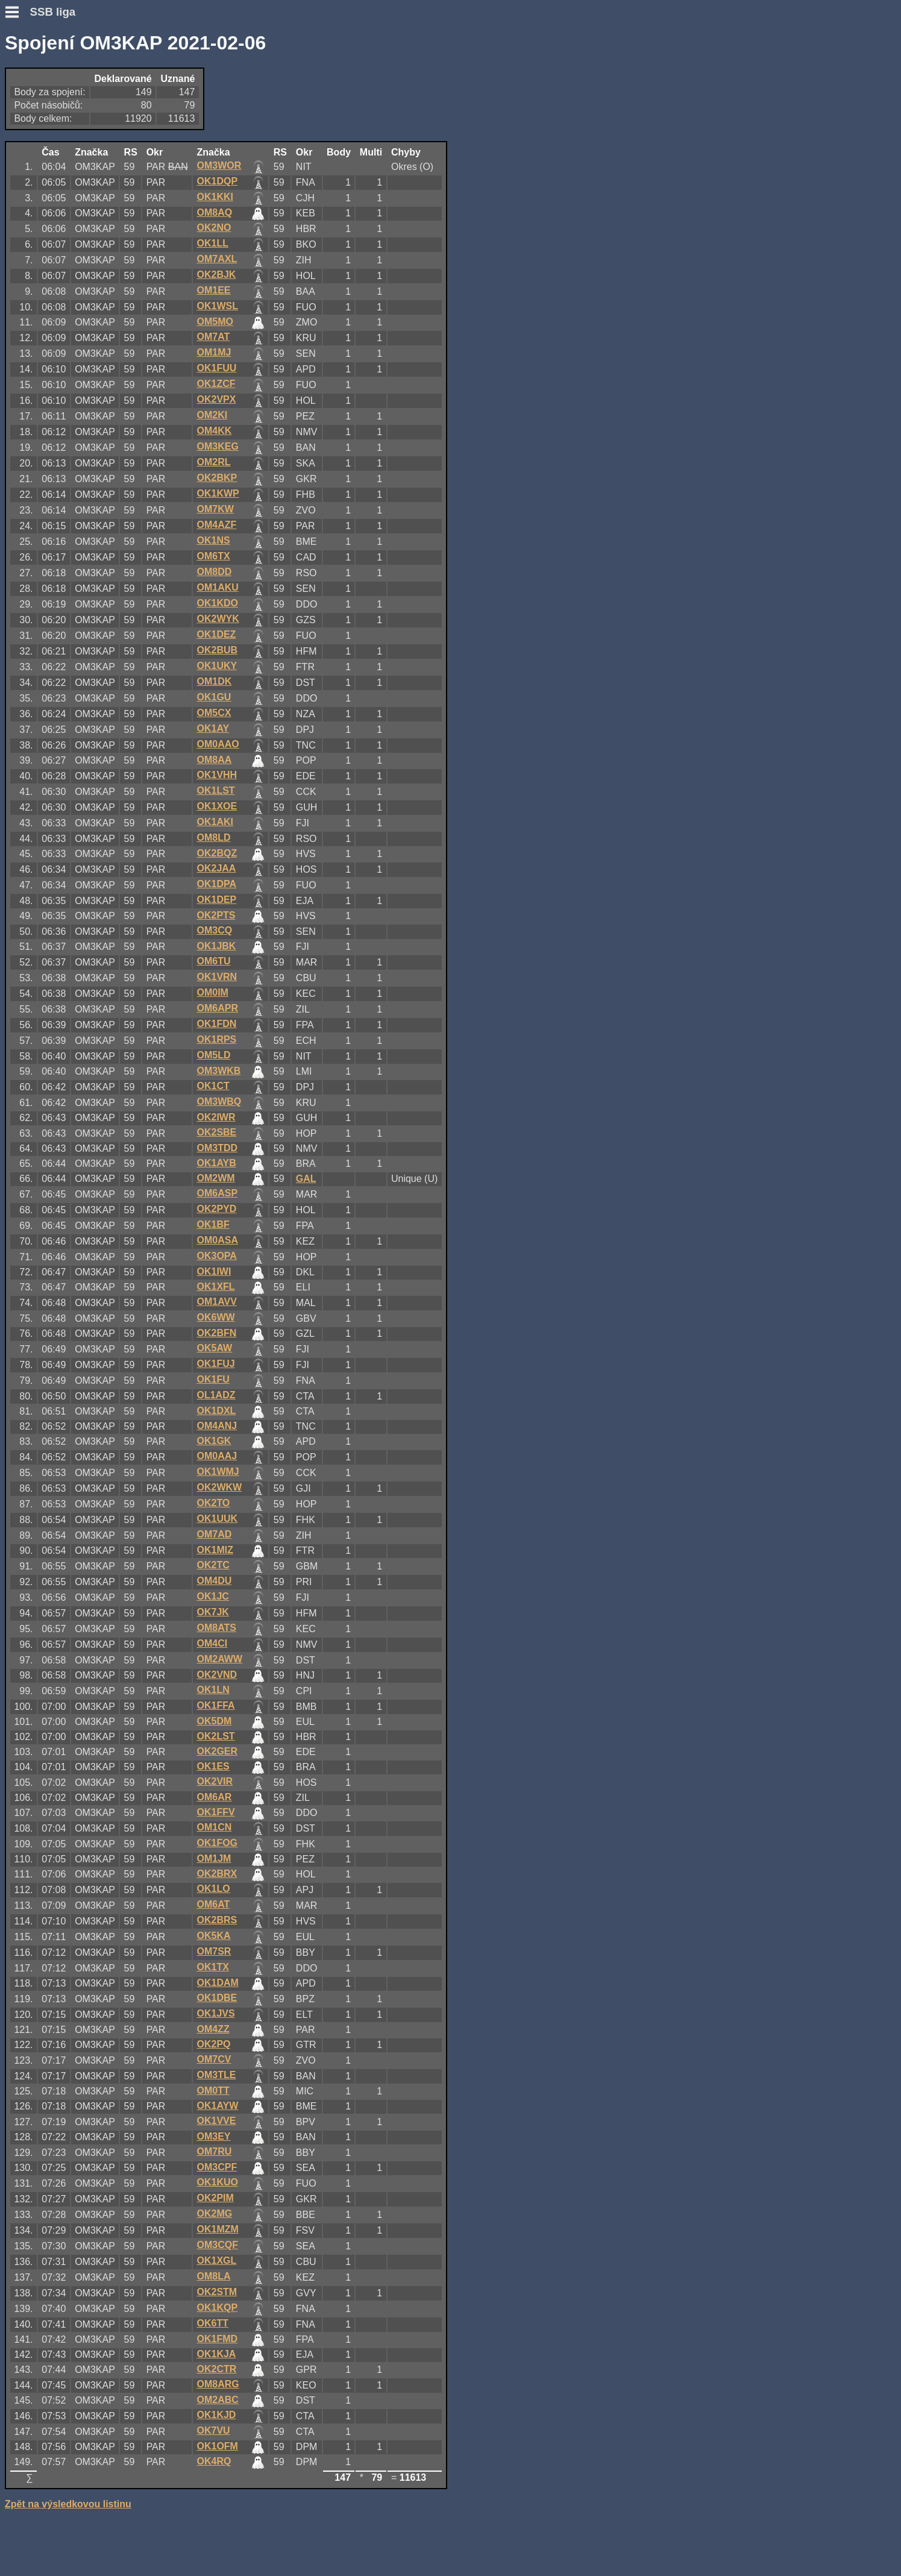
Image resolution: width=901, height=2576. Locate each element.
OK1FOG (216, 1843)
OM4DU (213, 1580)
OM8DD (213, 572)
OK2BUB (216, 650)
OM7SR (213, 1951)
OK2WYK (217, 619)
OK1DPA (216, 884)
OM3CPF (216, 2167)
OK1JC (212, 1596)
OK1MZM (217, 2229)
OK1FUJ (215, 1364)
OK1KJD (216, 2415)
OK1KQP (216, 2307)
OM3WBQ (218, 1101)
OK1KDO (216, 603)
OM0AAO (217, 744)
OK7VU (213, 2430)
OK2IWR (215, 1117)
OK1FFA (215, 1705)
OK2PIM (214, 2198)
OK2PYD (216, 1209)
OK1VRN (216, 977)
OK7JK (212, 1612)
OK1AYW (217, 2105)
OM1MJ (213, 352)
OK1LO (213, 1888)
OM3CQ (214, 930)
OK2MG (214, 2213)
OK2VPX (216, 399)
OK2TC (212, 1565)
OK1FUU (216, 368)
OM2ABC (217, 2400)
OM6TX (213, 556)
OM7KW (214, 509)
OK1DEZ (216, 634)
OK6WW (215, 1317)
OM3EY (213, 2136)
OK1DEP (216, 899)
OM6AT (213, 1904)
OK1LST (215, 790)
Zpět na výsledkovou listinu (68, 2504)
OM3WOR (218, 165)
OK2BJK (216, 274)
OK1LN (212, 1690)
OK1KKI (214, 197)
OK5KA (213, 1935)
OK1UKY (216, 666)
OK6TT (212, 2323)
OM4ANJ (216, 1426)
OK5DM (213, 1721)
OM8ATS (216, 1628)
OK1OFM (216, 2446)
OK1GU (213, 697)
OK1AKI (214, 822)
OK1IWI (213, 1271)
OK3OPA (216, 1256)
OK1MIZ (214, 1550)
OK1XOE (216, 806)
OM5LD (213, 1055)
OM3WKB (218, 1071)
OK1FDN (216, 1024)
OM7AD (213, 1534)
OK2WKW (219, 1487)
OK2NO (213, 227)
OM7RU (213, 2151)
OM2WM (215, 1178)
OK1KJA (216, 2354)
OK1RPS (216, 1039)
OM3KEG (217, 446)
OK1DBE (216, 1998)
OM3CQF (216, 2245)
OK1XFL (215, 1286)
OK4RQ (213, 2461)
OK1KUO (216, 2182)
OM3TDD (216, 1148)
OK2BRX (216, 1873)
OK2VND (216, 1675)
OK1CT (212, 1086)
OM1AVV (216, 1301)
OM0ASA (216, 1240)
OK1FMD (216, 2339)
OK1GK (213, 1441)
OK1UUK (216, 1518)
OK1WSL (216, 306)
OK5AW (214, 1348)
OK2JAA (216, 868)
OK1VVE (216, 2121)
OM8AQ (214, 212)
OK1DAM (217, 1983)
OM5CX (213, 713)
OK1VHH (216, 775)
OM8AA (213, 760)
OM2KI (211, 415)
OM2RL (213, 462)
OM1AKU (217, 587)
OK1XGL (216, 2260)
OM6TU (213, 961)
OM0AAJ (216, 1456)
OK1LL (212, 243)
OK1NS (213, 540)
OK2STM (216, 2292)
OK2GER (216, 1751)
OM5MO (214, 321)
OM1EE (213, 290)
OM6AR (213, 1797)
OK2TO (213, 1503)
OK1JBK (216, 946)
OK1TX (212, 1967)
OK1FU (212, 1379)
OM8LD (213, 837)
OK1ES (212, 1766)
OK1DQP (216, 181)
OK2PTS (215, 915)
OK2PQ (213, 2044)
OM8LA (213, 2276)
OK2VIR (214, 1781)
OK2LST (215, 1736)
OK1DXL (216, 1411)
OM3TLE (216, 2075)
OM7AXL (216, 259)
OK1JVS (215, 2013)
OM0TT (212, 2090)
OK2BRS (216, 1920)
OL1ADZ (215, 1395)
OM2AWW (219, 1659)
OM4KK (213, 431)
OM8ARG (217, 2384)
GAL (306, 1178)
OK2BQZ (216, 853)
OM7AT (213, 336)
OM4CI (211, 1643)
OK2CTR (216, 2369)
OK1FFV (215, 1812)
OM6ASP (216, 1193)
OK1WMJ (217, 1471)
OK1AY (212, 728)
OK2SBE (216, 1132)
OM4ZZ (212, 2029)
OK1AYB (216, 1163)
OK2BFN (216, 1333)
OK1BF (212, 1224)
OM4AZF (216, 525)
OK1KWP (217, 493)
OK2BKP (216, 478)
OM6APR (216, 1008)
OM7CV (213, 2059)
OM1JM (213, 1858)
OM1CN (213, 1827)
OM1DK (213, 681)
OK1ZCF (215, 384)
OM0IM (212, 992)
